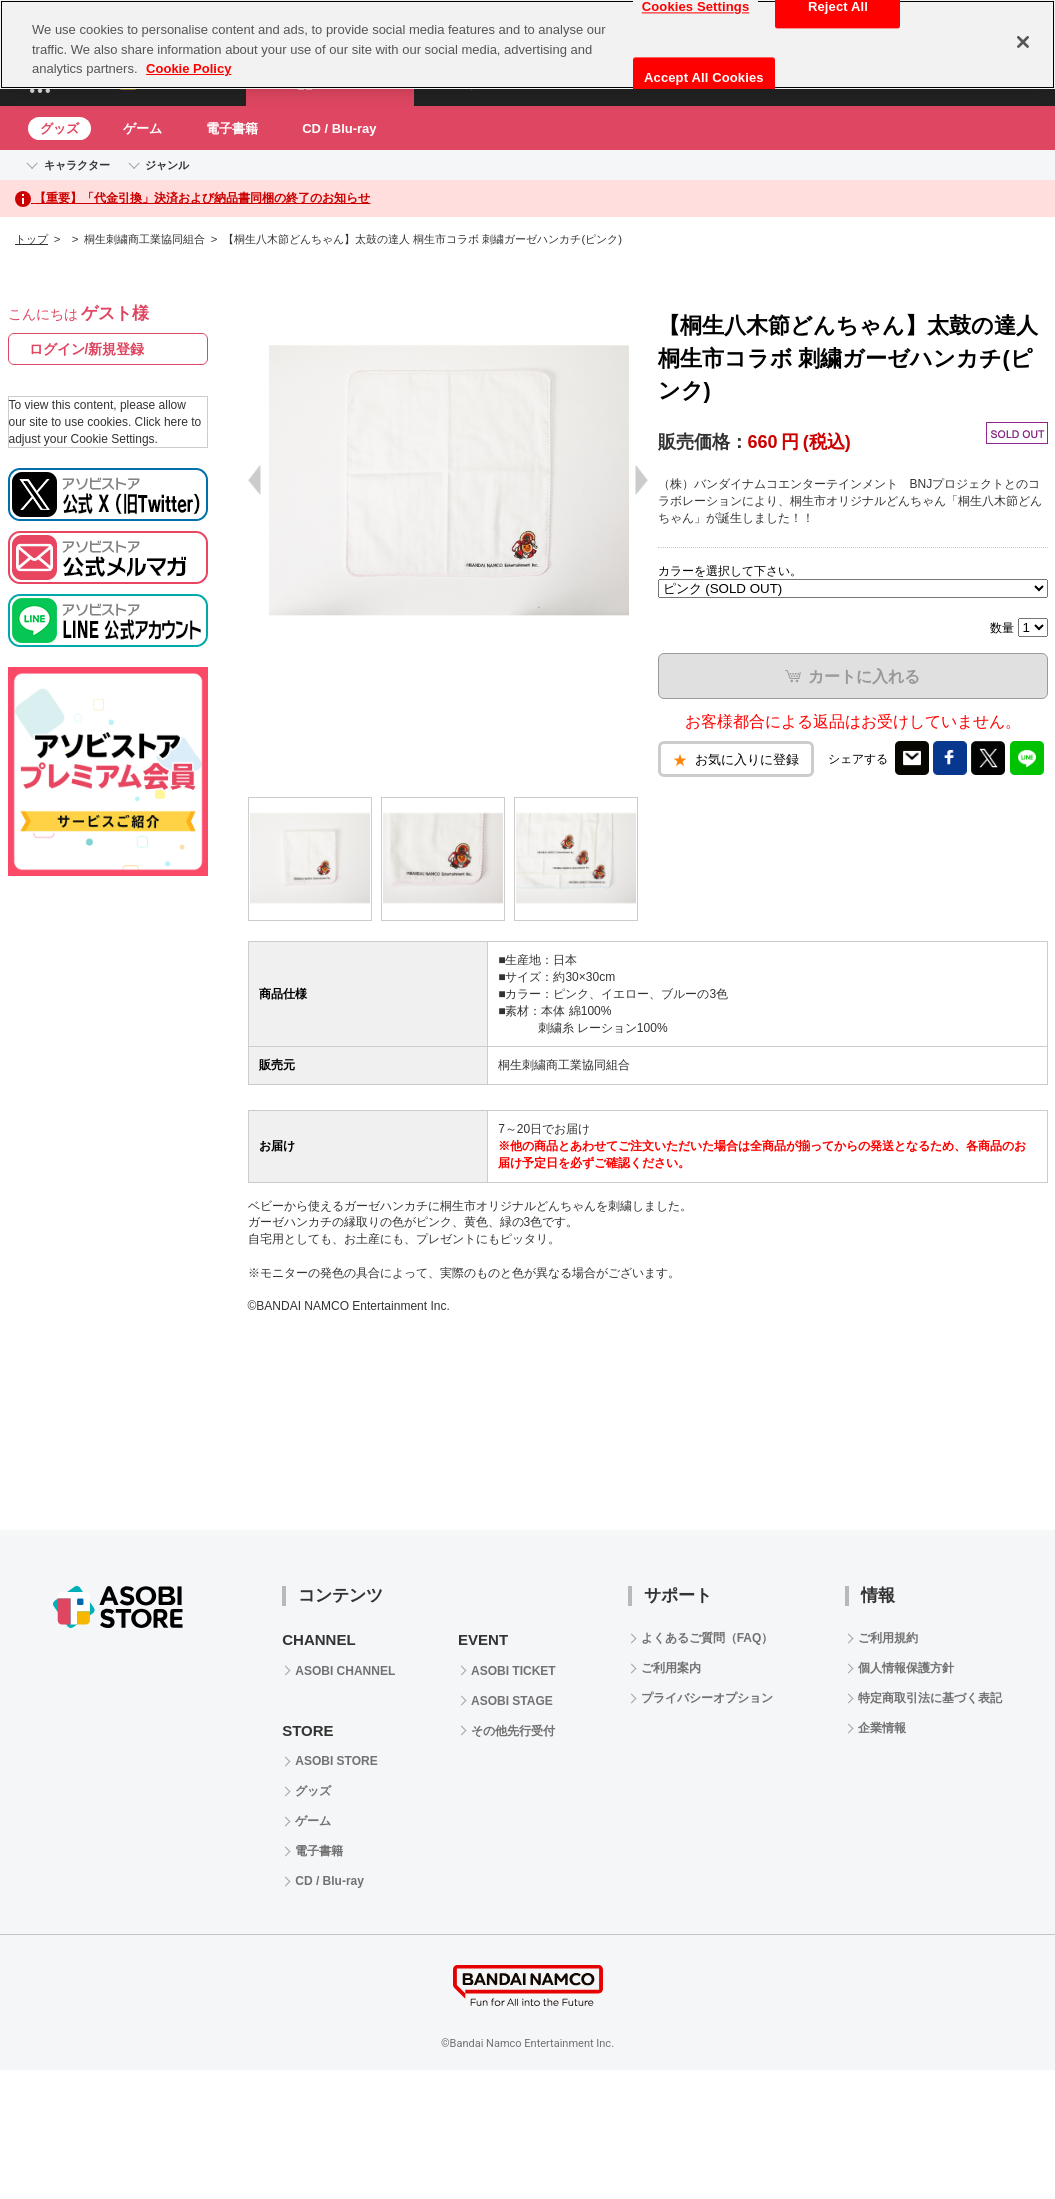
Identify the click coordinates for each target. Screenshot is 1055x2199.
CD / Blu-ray (339, 128)
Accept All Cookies (704, 77)
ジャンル (167, 165)
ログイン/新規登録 (87, 349)
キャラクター (77, 165)
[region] (527, 44)
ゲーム (142, 128)
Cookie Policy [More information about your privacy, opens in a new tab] (188, 68)
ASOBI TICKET (513, 1671)
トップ (31, 239)
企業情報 (882, 1728)
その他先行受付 (513, 1731)
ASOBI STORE (336, 1761)
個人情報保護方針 (906, 1668)
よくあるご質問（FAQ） (707, 1638)
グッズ (59, 128)
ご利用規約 (888, 1638)
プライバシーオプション (707, 1698)
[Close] (1023, 42)
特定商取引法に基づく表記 (930, 1698)
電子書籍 (232, 128)
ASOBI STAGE (512, 1701)
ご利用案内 (671, 1668)
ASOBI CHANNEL (345, 1671)
